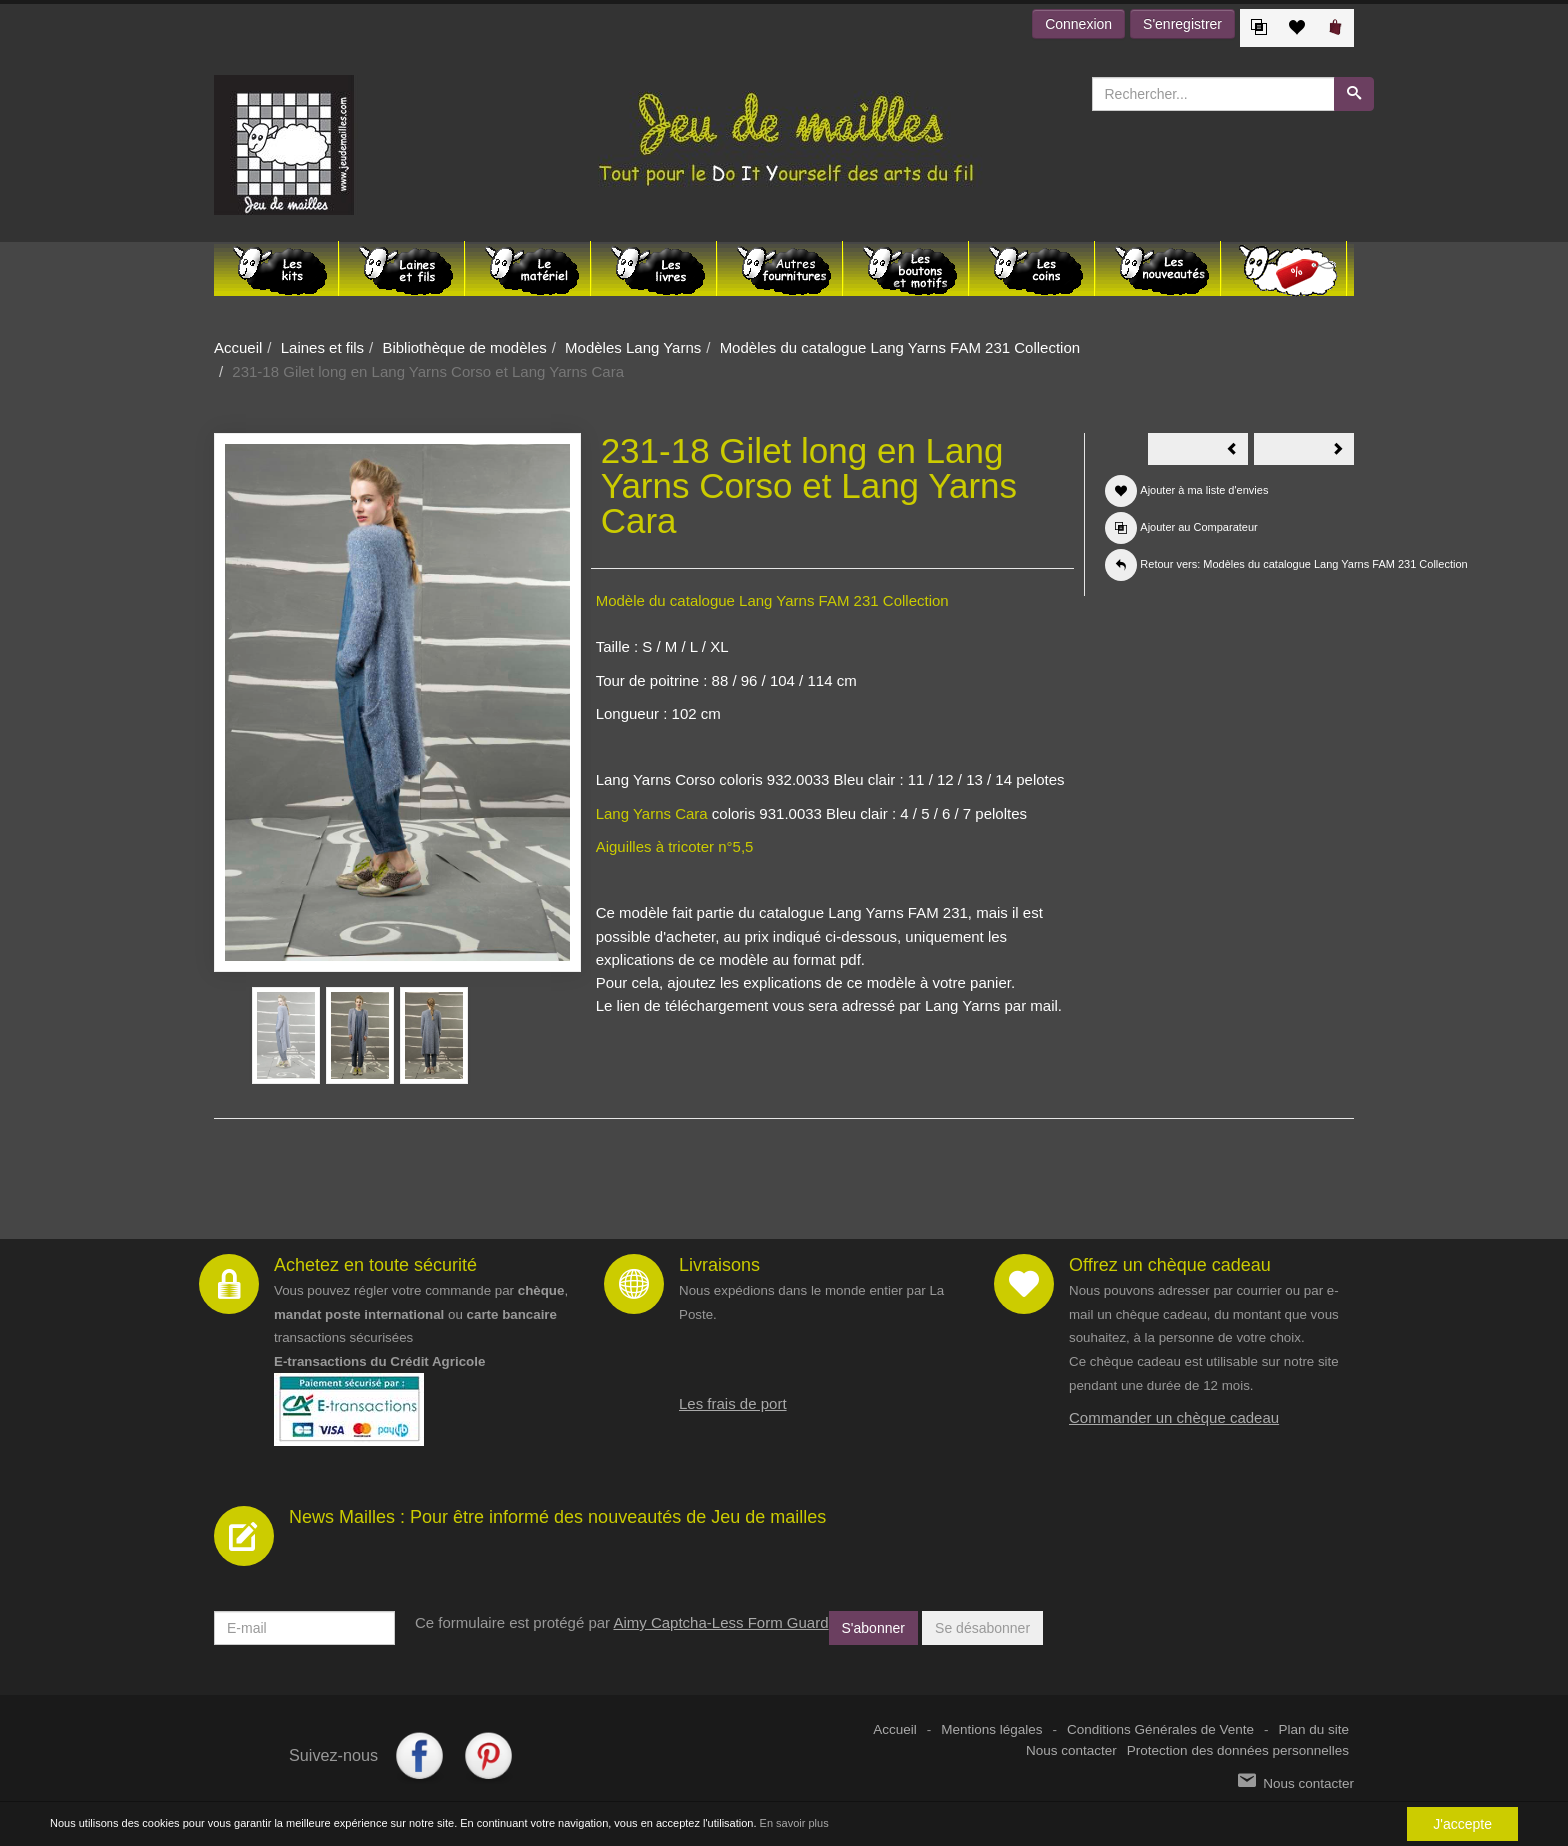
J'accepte (1462, 1824)
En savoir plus (794, 1823)
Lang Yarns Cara (652, 813)
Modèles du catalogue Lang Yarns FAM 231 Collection (900, 347)
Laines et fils (322, 347)
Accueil (238, 347)
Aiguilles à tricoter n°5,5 (675, 846)
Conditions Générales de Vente (1160, 1729)
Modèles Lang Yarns (633, 347)
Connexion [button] (1078, 24)
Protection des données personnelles (1238, 1750)
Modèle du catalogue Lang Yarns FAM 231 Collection (772, 600)
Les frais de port (733, 1403)
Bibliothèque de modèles (464, 347)
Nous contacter (1071, 1750)
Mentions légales (991, 1729)
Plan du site (1313, 1729)
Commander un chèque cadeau (1174, 1417)
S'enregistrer (1182, 24)
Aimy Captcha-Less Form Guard (720, 1622)
